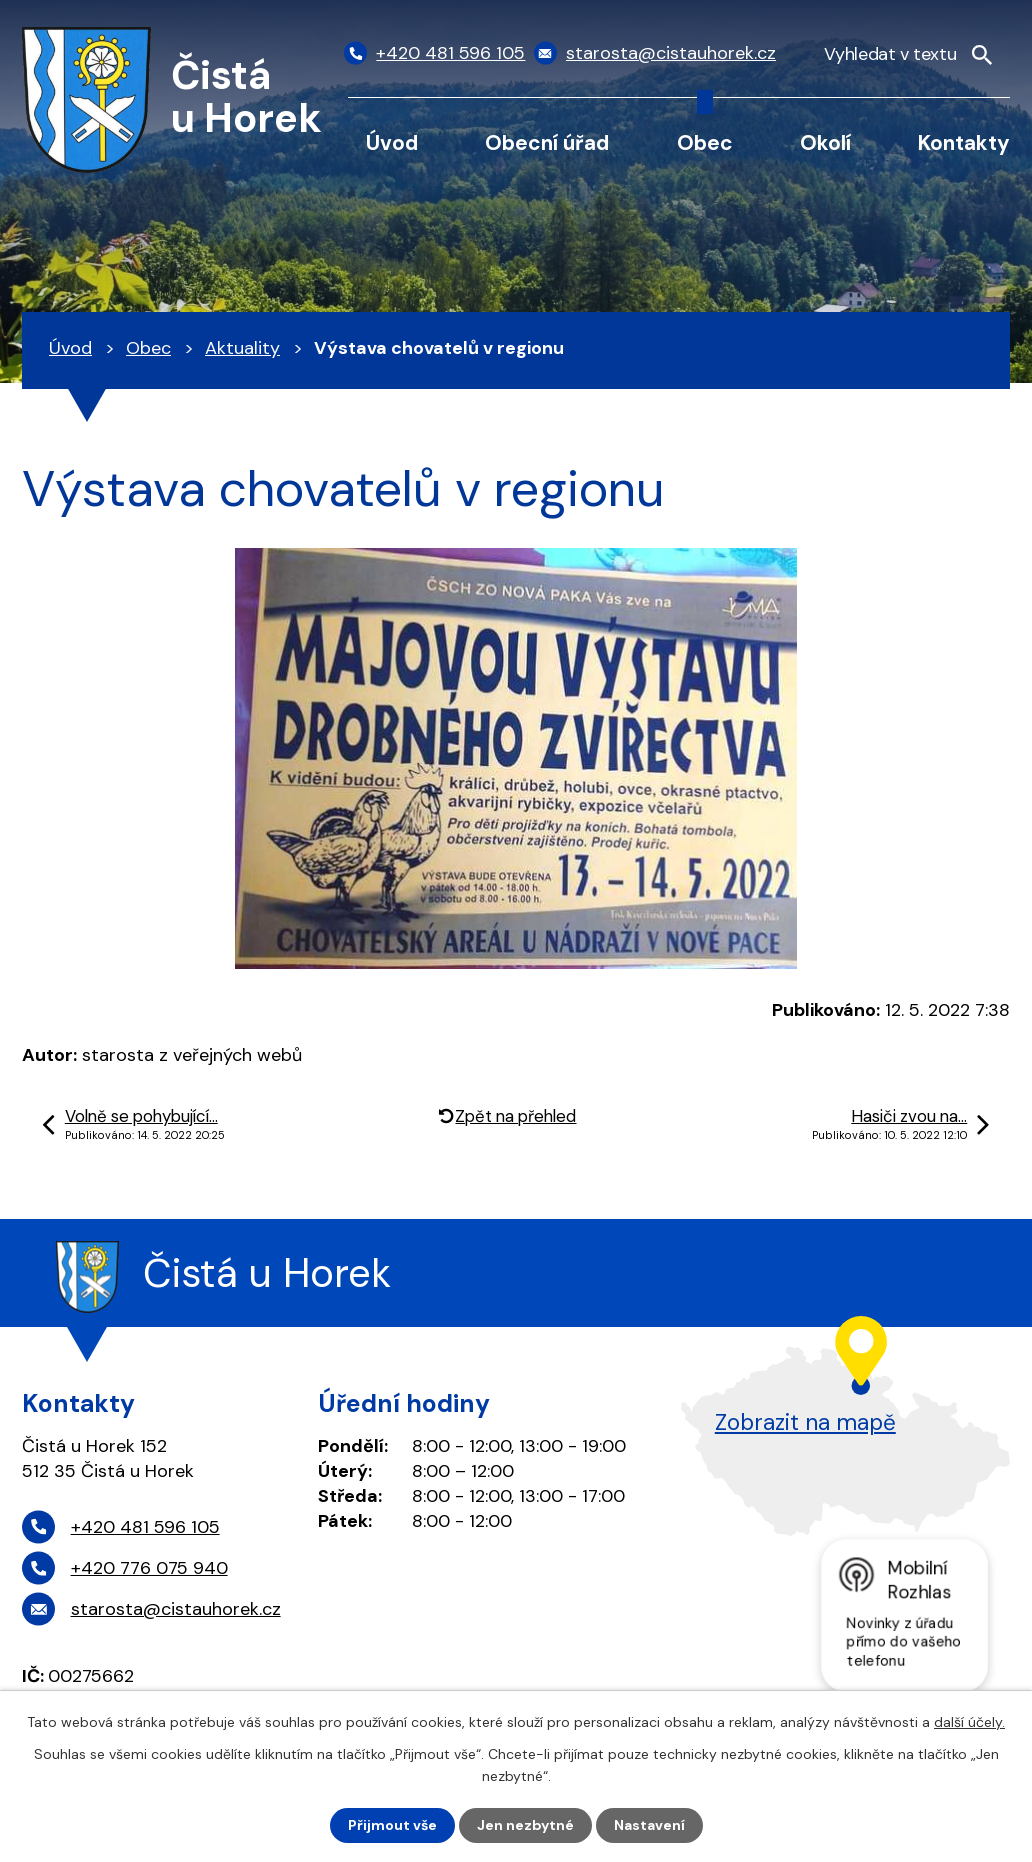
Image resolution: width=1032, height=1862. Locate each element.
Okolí (825, 142)
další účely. (969, 1722)
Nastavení (649, 1825)
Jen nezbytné (525, 1825)
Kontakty (964, 142)
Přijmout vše (392, 1825)
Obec (705, 142)
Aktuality (242, 348)
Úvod (392, 142)
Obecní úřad (547, 142)
